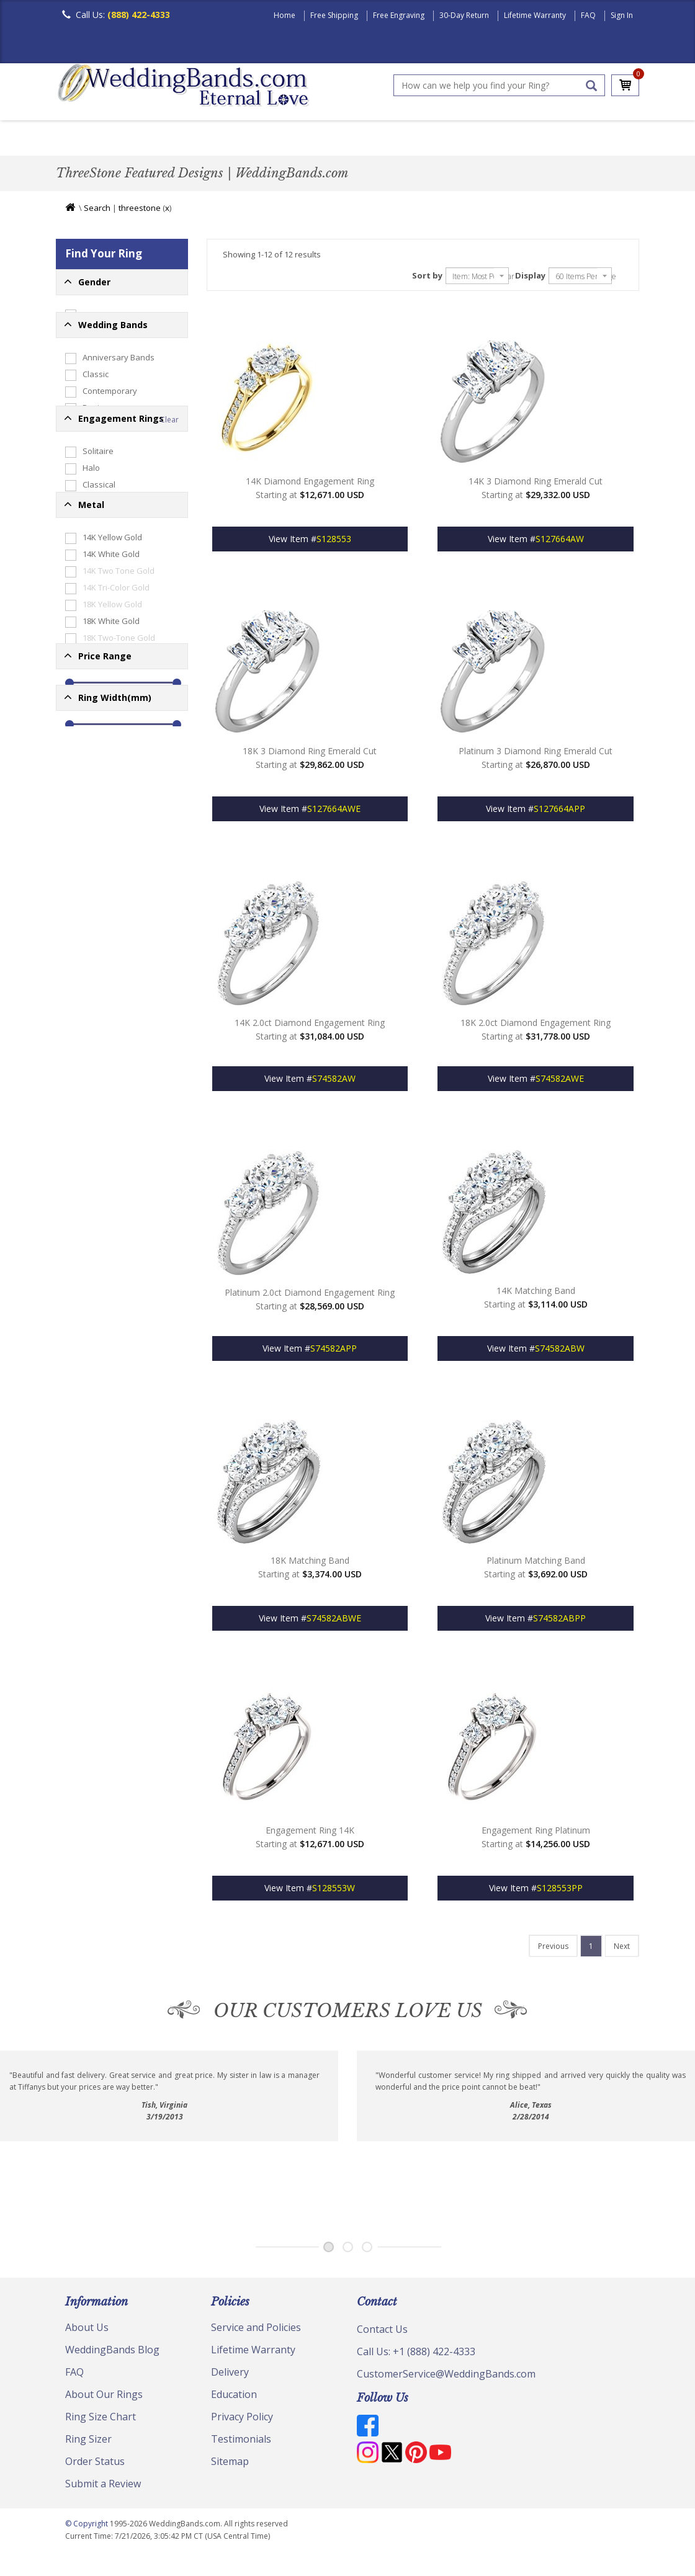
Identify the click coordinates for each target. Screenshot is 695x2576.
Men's (80, 139)
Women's (138, 139)
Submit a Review (103, 2487)
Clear (169, 569)
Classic (199, 139)
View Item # (310, 542)
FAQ (588, 15)
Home (284, 15)
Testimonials (241, 2442)
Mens (84, 318)
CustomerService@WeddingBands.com (446, 2377)
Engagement (97, 735)
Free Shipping (334, 15)
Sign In (622, 15)
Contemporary (101, 436)
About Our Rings (104, 2397)
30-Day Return (464, 15)
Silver (84, 933)
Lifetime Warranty (535, 15)
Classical (90, 634)
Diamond (91, 469)
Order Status (95, 2464)
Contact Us (382, 2332)
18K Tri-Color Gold (107, 917)
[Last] (553, 1949)
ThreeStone (96, 718)
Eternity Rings (99, 486)
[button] (122, 285)
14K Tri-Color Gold (107, 850)
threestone (140, 210)
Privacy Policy (242, 2420)
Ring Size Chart (100, 2420)
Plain (252, 139)
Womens (90, 338)
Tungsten (91, 967)
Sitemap (230, 2464)
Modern (404, 139)
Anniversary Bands (110, 402)
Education (234, 2397)
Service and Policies (256, 2330)
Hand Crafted (479, 139)
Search (97, 210)
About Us (87, 2330)
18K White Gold (102, 883)
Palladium (92, 984)
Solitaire (89, 601)
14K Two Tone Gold (110, 833)
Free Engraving (398, 15)
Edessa (87, 668)
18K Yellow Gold (103, 866)
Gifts (83, 536)
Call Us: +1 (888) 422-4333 (416, 2354)
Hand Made (96, 503)
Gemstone (93, 685)
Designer (91, 453)
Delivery (230, 2375)
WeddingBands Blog (112, 2353)
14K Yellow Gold (103, 799)
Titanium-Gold (100, 950)
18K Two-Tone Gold (110, 900)
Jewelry (553, 139)
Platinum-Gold (100, 1000)
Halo (82, 618)
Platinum (90, 1017)
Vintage (88, 701)
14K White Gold (102, 816)
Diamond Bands (324, 139)
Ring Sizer (88, 2442)
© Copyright (87, 2526)
